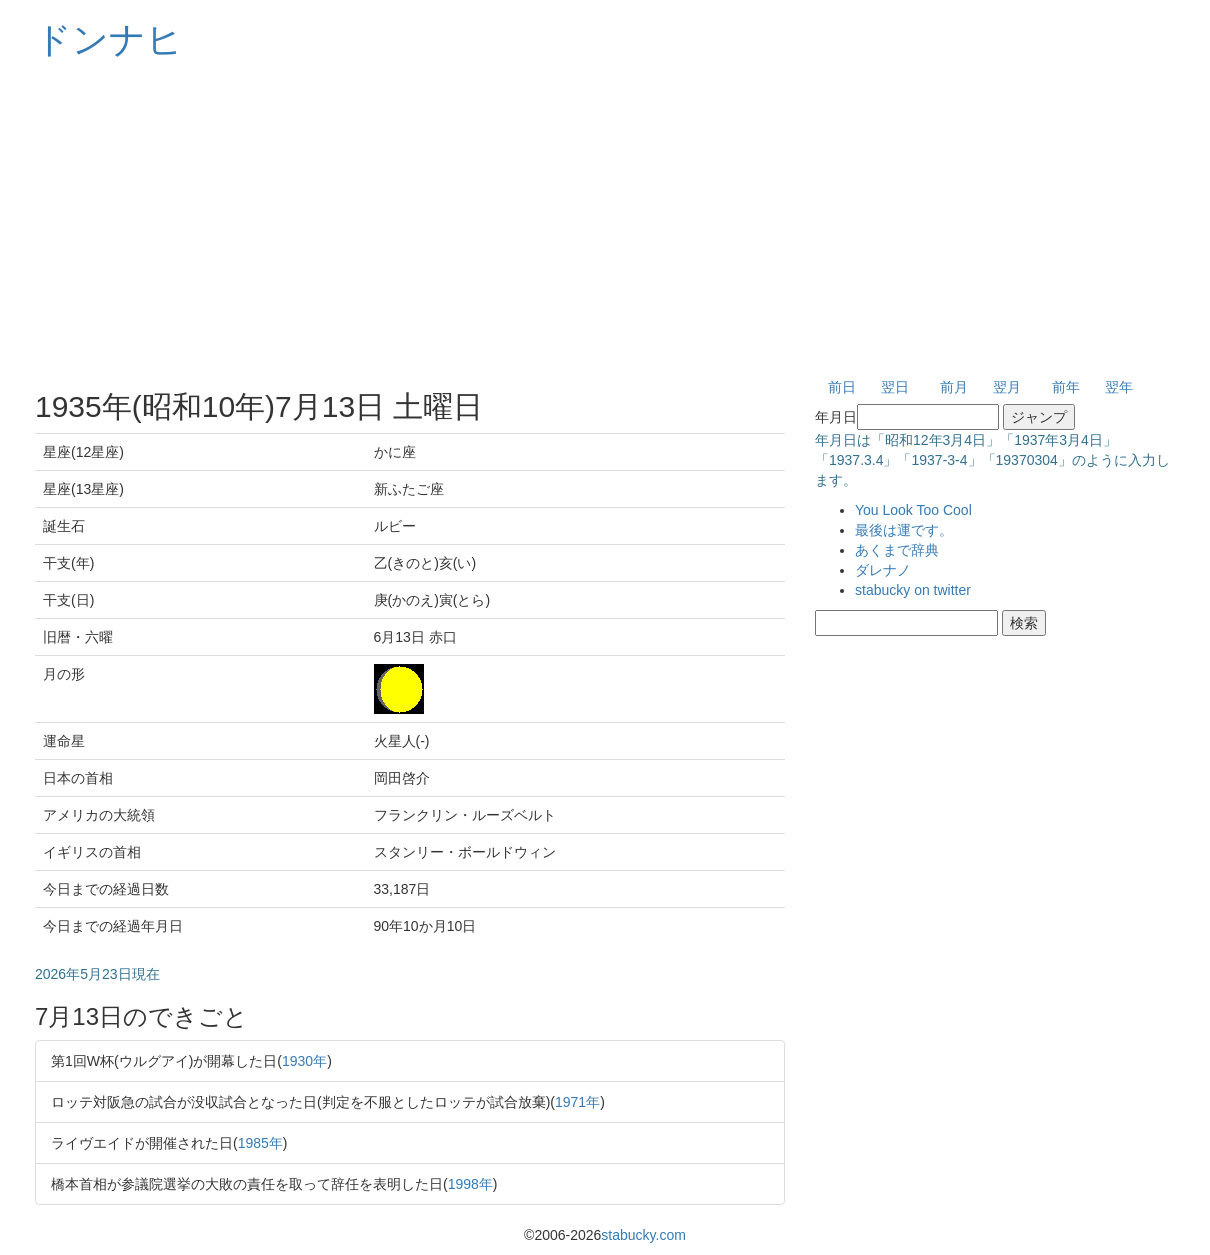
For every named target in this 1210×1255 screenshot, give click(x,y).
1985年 (260, 1143)
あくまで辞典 (897, 550)
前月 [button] (954, 387)
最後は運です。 (904, 530)
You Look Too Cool (913, 510)
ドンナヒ (109, 39)
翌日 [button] (895, 387)
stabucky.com (643, 1235)
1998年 (470, 1184)
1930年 (304, 1061)
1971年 (577, 1102)
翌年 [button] (1119, 387)
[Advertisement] (605, 220)
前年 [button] (1066, 387)
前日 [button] (842, 387)
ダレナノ (883, 570)
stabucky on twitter (913, 590)
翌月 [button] (1007, 387)
